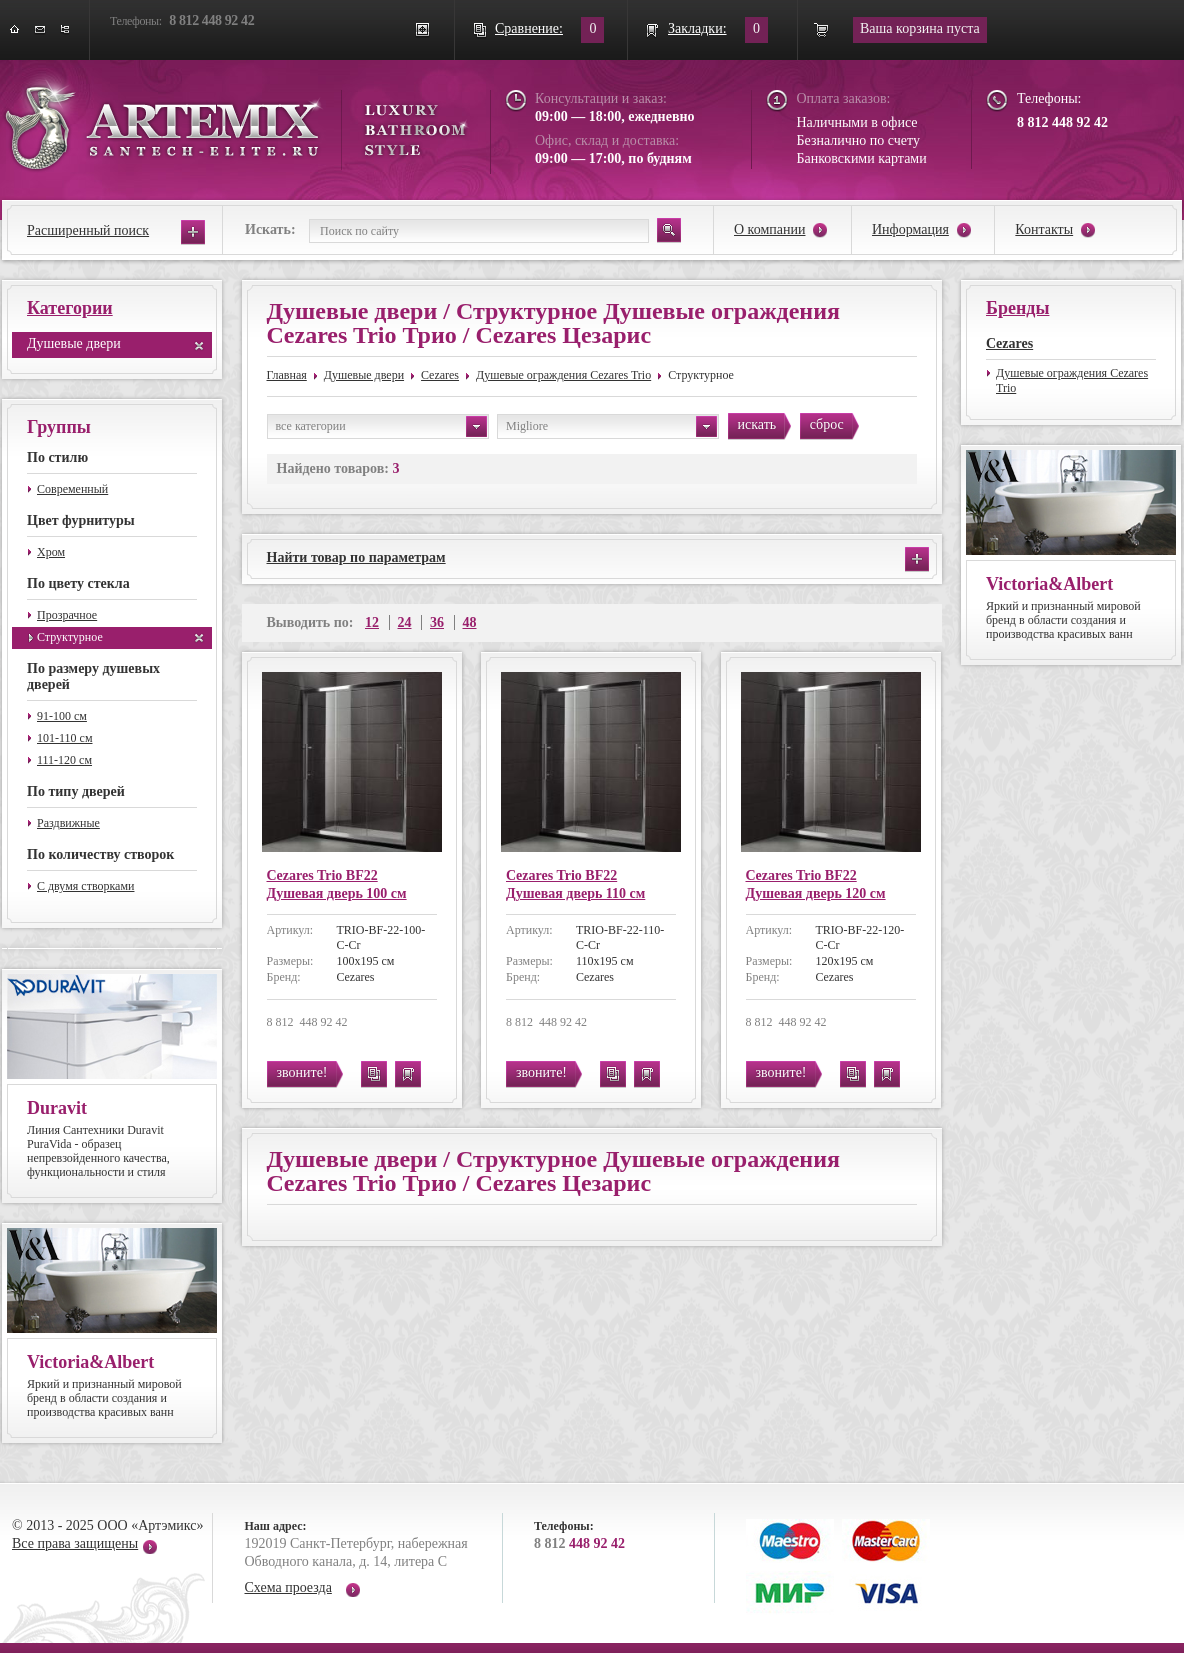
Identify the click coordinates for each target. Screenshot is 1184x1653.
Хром (51, 552)
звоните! (302, 1072)
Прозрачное (67, 615)
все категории (381, 426)
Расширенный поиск (88, 230)
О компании (769, 229)
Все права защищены (75, 1543)
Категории (70, 308)
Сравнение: (529, 28)
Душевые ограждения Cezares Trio (563, 375)
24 (405, 622)
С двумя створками (85, 886)
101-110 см (64, 738)
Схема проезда (288, 1587)
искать (757, 424)
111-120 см (64, 760)
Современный (72, 489)
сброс (827, 424)
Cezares (440, 375)
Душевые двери (74, 343)
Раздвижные (68, 823)
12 (372, 622)
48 (470, 622)
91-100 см (62, 716)
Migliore (611, 426)
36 (437, 622)
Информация (910, 229)
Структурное (70, 637)
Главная (287, 375)
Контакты (1044, 229)
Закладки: (697, 28)
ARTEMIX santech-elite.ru (236, 121)
